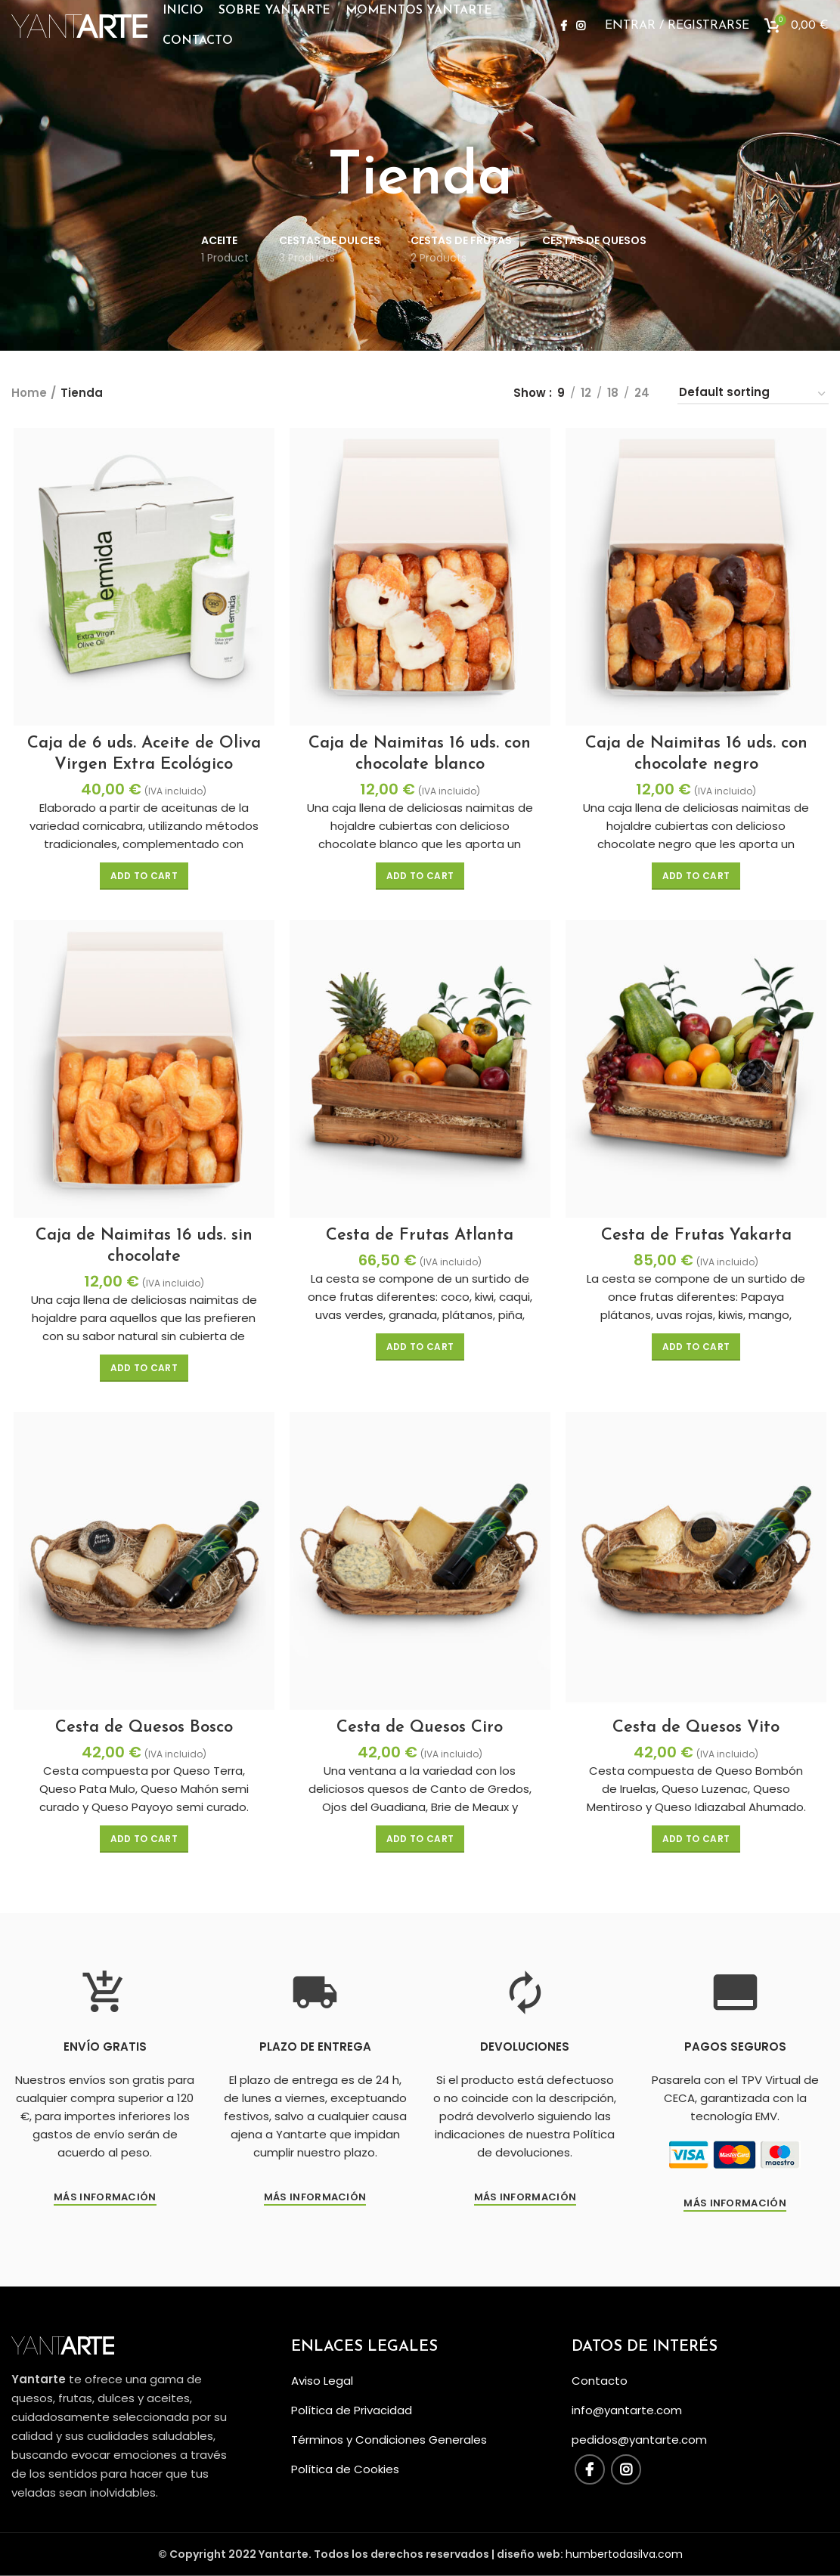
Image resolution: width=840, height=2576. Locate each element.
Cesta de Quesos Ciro (420, 1732)
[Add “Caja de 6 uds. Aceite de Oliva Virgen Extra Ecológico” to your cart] (142, 877)
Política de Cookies (345, 2469)
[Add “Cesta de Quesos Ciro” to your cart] (420, 1843)
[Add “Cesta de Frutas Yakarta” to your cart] (697, 1350)
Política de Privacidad (351, 2410)
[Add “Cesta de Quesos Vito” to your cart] (697, 1843)
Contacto (600, 2381)
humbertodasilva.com (624, 2554)
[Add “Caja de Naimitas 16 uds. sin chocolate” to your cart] (142, 1371)
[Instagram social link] (581, 34)
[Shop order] (753, 394)
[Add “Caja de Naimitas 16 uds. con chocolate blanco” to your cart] (420, 877)
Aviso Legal (322, 2381)
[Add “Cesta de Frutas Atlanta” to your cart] (420, 1350)
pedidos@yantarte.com (639, 2440)
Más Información (315, 2202)
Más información (105, 2202)
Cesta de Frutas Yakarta (698, 1238)
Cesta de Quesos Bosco (142, 1732)
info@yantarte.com (627, 2410)
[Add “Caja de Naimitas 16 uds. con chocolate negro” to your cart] (697, 877)
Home (29, 393)
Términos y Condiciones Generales (389, 2440)
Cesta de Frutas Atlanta (420, 1238)
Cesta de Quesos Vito (697, 1732)
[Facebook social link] (564, 34)
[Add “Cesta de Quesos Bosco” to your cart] (142, 1843)
